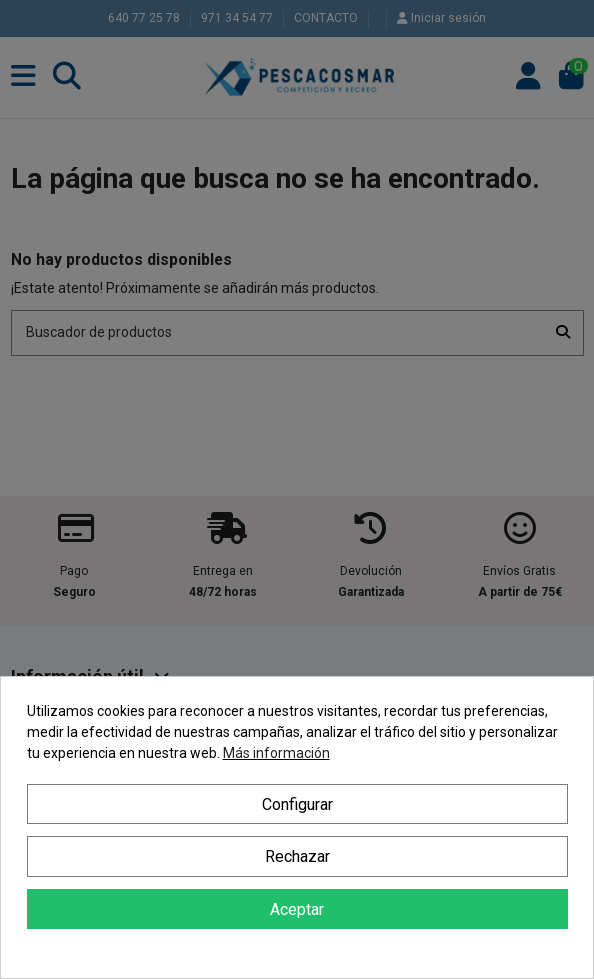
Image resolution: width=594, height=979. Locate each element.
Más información (276, 753)
